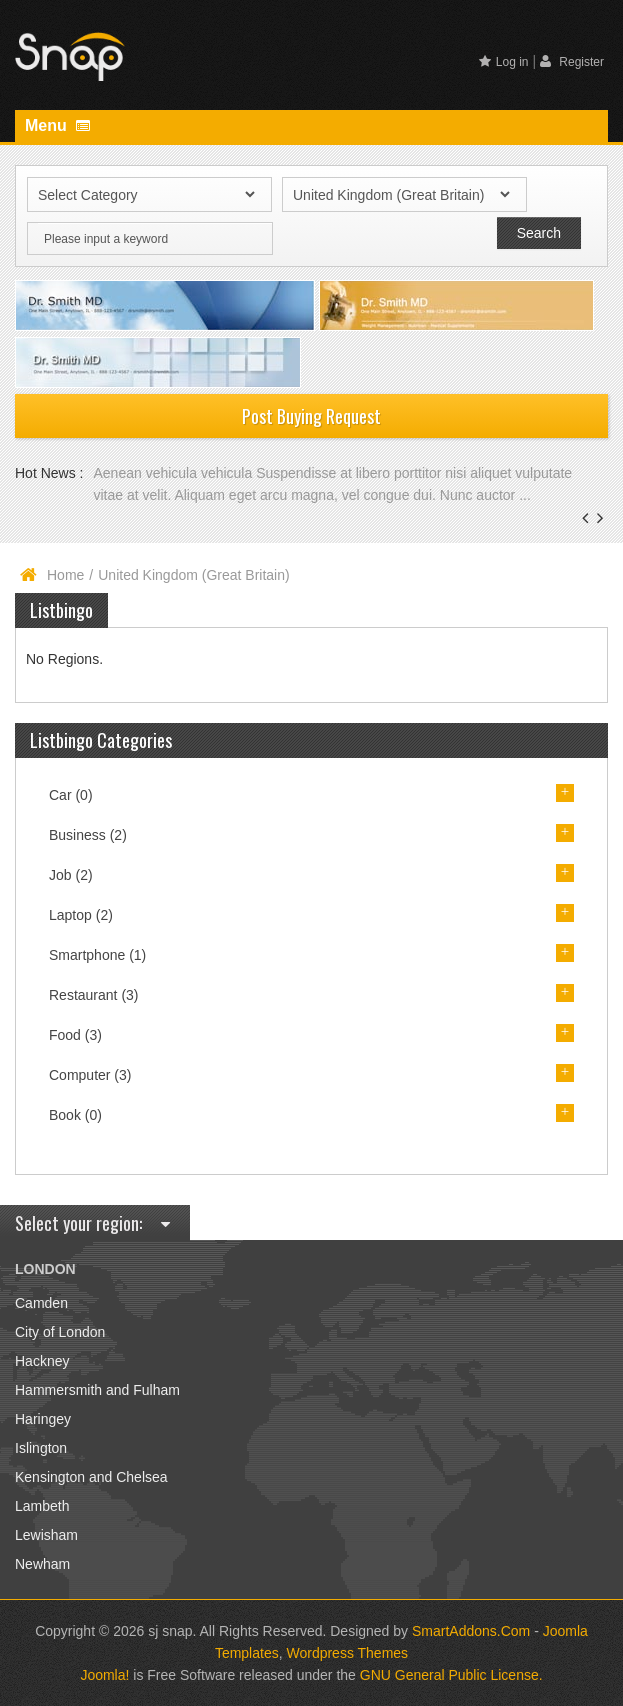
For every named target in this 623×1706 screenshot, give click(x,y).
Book (75, 1115)
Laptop (81, 915)
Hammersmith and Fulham (97, 1390)
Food (75, 1035)
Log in (504, 62)
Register (572, 61)
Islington (41, 1448)
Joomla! (104, 1675)
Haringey (43, 1419)
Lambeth (42, 1506)
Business (88, 835)
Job (71, 875)
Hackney (42, 1361)
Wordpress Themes (347, 1653)
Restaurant (94, 995)
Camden (41, 1303)
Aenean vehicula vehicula (174, 473)
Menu (57, 125)
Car (71, 795)
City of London (60, 1332)
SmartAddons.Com (471, 1631)
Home (65, 575)
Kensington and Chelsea (91, 1477)
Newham (42, 1564)
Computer (90, 1075)
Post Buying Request (311, 416)
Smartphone (97, 955)
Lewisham (46, 1535)
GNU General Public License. (451, 1675)
